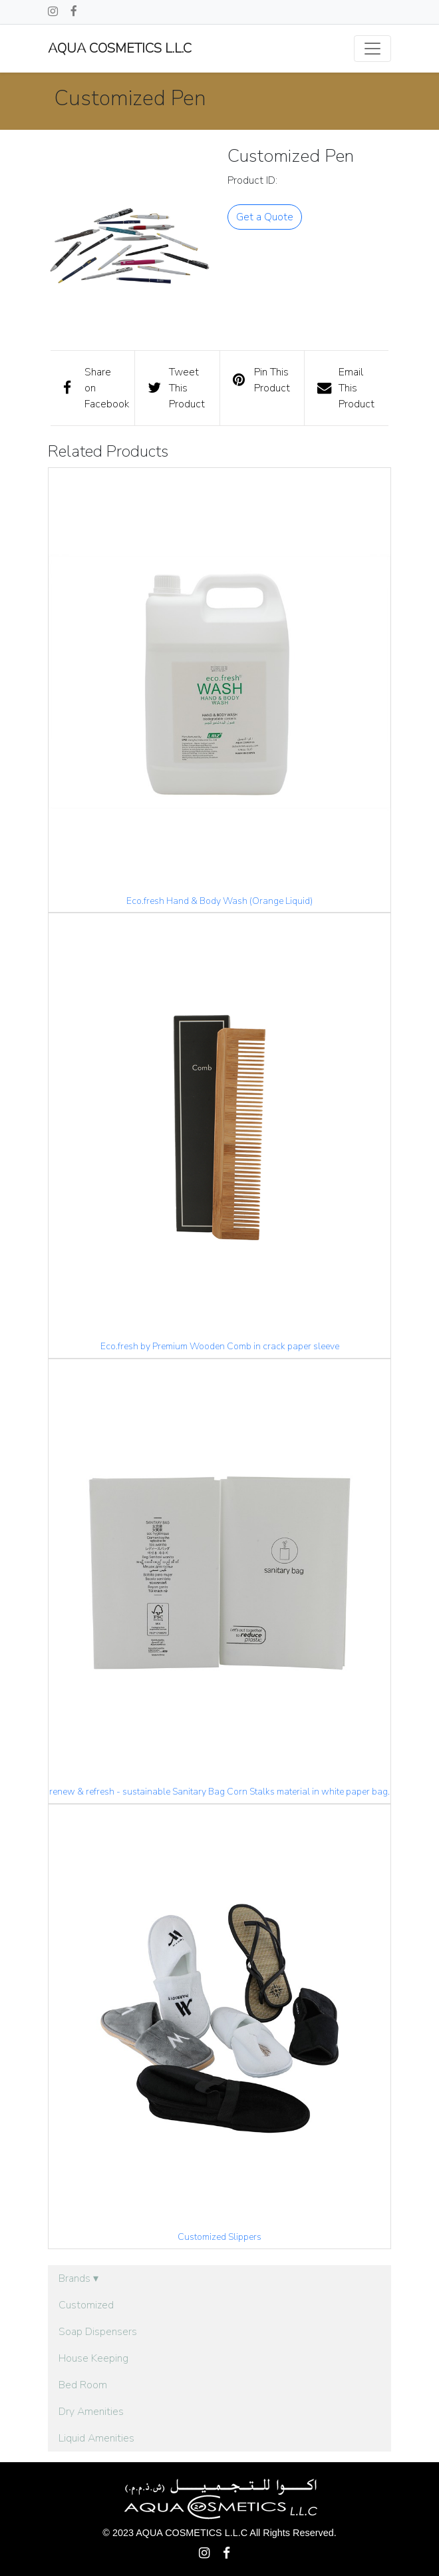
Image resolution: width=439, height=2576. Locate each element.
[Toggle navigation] (372, 48)
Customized (86, 2305)
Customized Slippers (219, 2237)
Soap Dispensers (98, 2331)
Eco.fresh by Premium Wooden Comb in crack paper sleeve (219, 1346)
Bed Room (83, 2385)
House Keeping (93, 2358)
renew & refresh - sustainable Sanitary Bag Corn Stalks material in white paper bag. (219, 1791)
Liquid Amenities (96, 2438)
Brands (78, 2278)
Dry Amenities (91, 2411)
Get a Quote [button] (264, 217)
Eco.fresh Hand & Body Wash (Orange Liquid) (219, 901)
